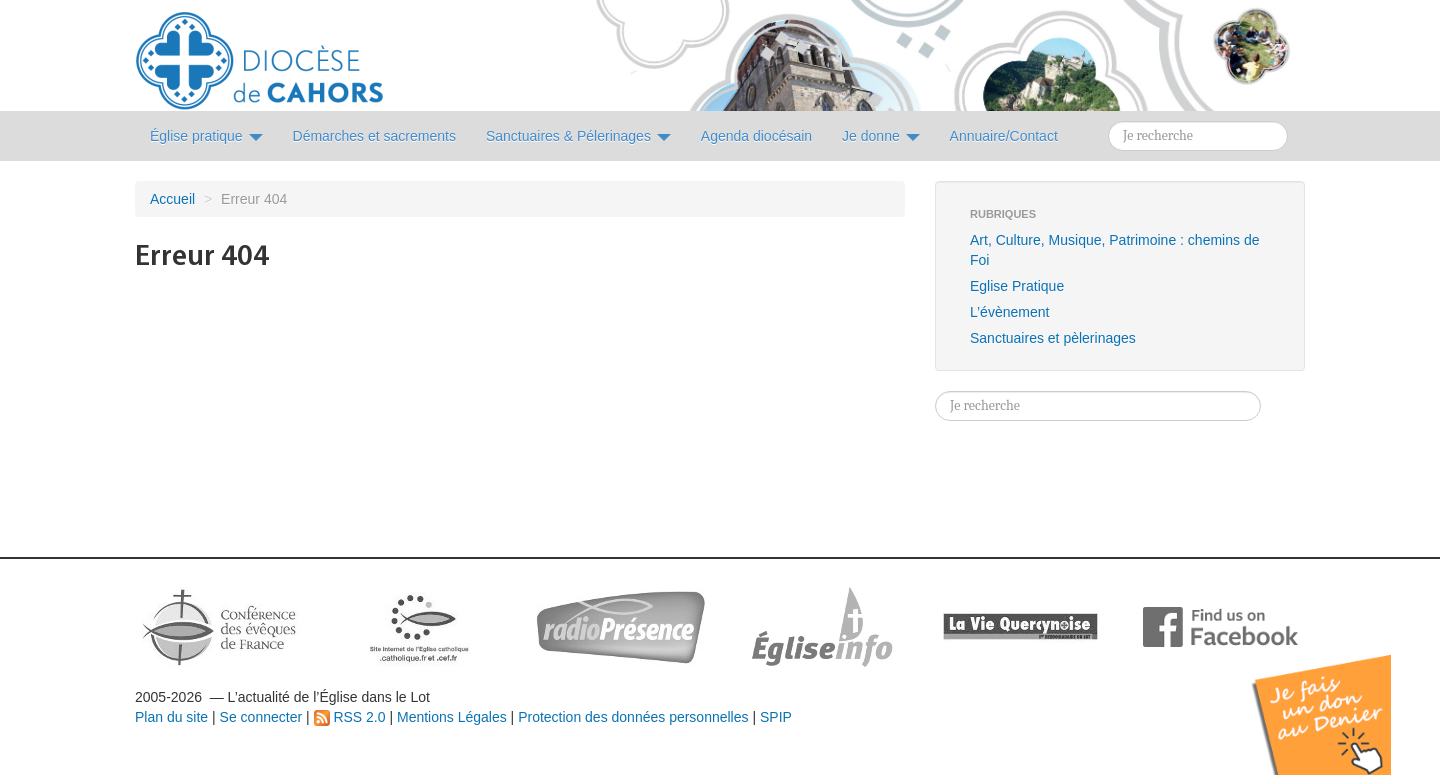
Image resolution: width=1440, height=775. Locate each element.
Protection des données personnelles (633, 717)
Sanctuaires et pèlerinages (1053, 338)
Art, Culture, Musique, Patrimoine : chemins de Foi (1114, 250)
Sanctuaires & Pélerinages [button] (578, 136)
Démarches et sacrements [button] (374, 136)
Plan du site (171, 717)
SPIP (776, 717)
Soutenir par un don (1340, 699)
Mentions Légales (452, 717)
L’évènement (1009, 312)
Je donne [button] (881, 136)
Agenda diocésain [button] (756, 136)
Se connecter (261, 717)
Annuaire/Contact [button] (1004, 136)
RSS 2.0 (350, 717)
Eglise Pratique (1017, 286)
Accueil (172, 199)
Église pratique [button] (206, 136)
